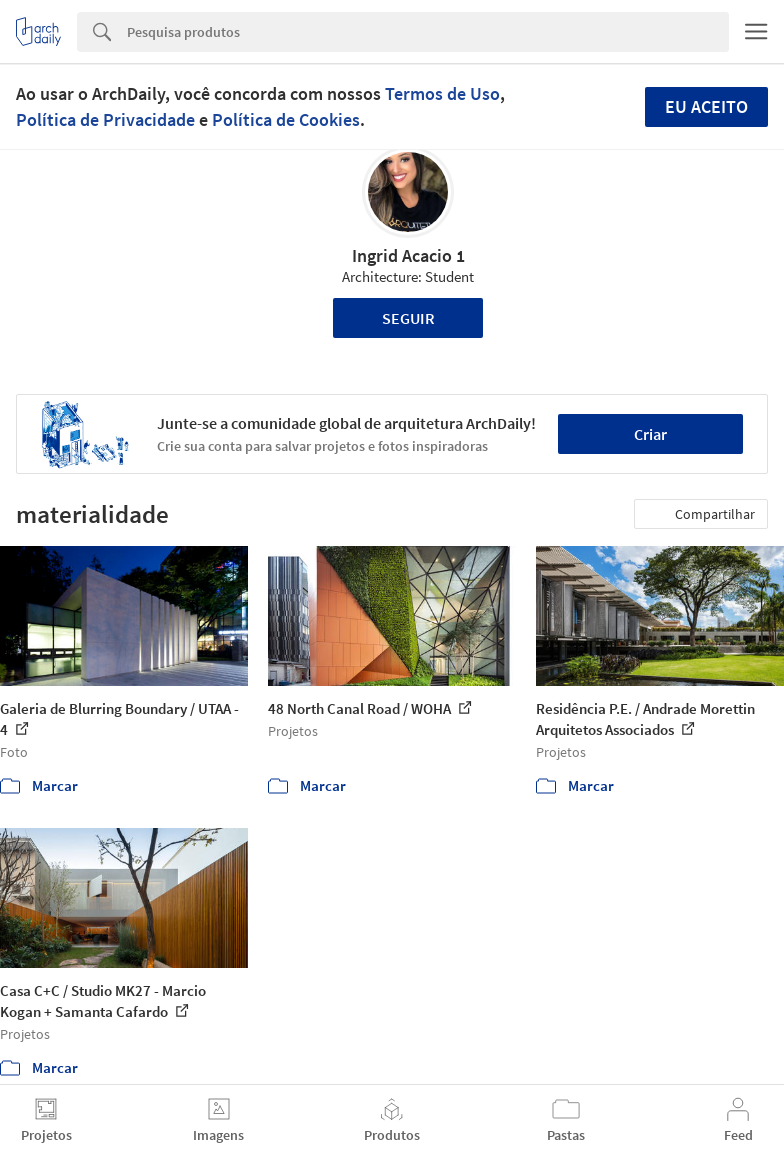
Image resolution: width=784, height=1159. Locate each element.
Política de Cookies (286, 119)
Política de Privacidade (105, 119)
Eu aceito (706, 106)
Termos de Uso (442, 93)
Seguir (408, 318)
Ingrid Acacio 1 (408, 255)
